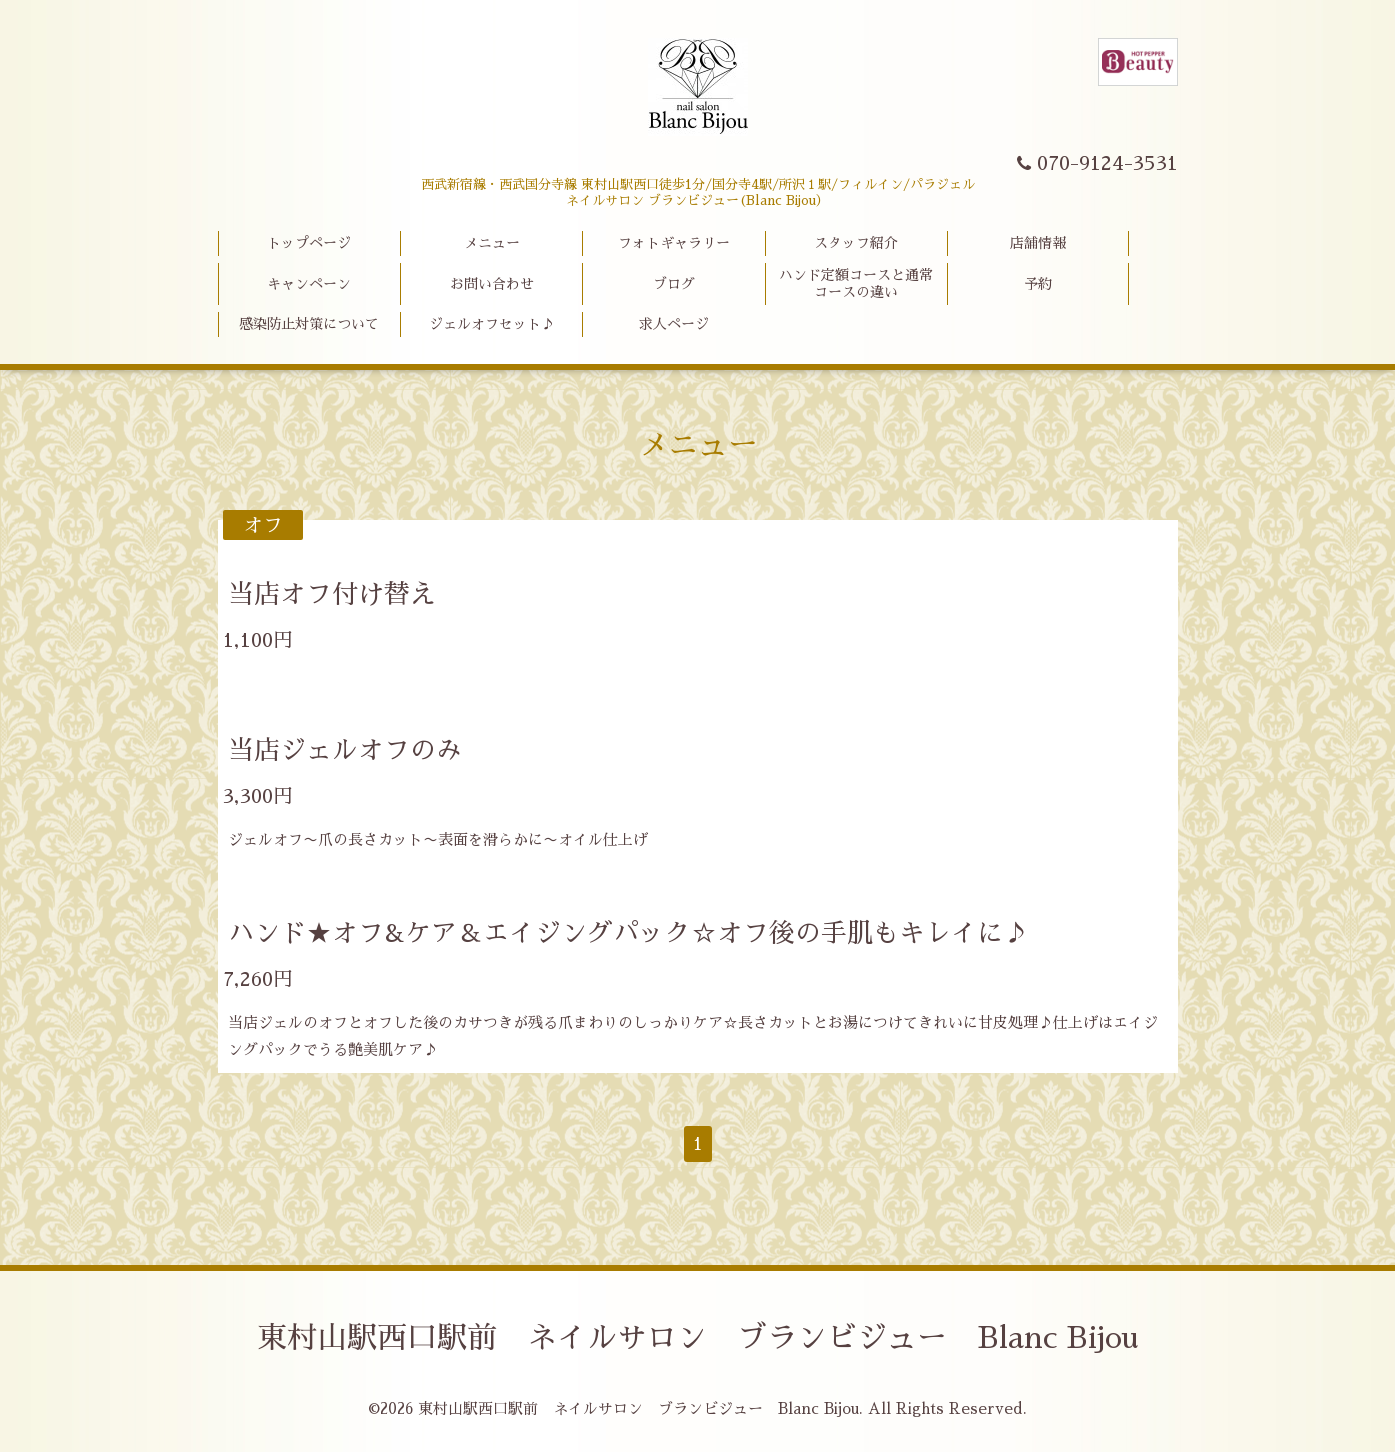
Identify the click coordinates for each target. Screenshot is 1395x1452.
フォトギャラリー (674, 243)
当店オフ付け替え (332, 594)
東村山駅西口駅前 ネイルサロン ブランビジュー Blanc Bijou (697, 1338)
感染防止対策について (309, 324)
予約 (1038, 284)
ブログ (674, 284)
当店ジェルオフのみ (345, 750)
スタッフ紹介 (856, 243)
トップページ (309, 243)
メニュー (492, 243)
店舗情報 (1038, 243)
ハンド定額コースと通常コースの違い (856, 283)
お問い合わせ (492, 284)
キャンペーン (309, 284)
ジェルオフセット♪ (492, 324)
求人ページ (674, 324)
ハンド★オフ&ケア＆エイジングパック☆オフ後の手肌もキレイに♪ (628, 933)
